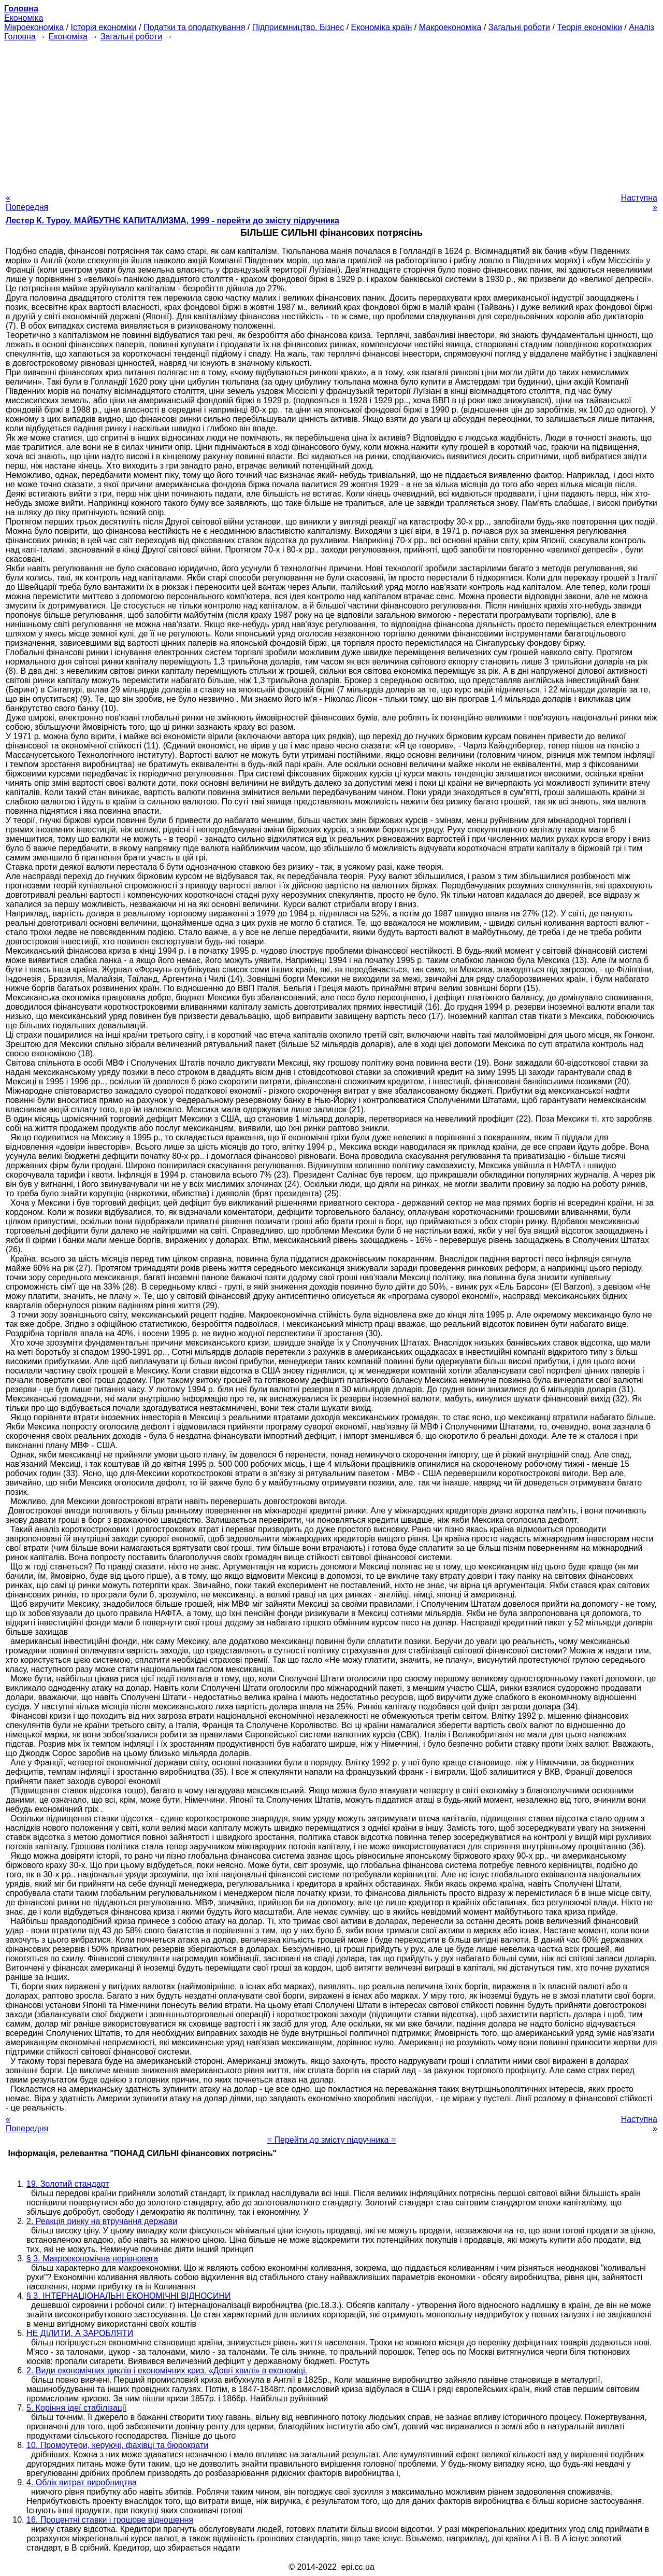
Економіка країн (381, 27)
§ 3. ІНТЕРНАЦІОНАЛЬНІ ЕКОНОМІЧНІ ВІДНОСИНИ (128, 2295)
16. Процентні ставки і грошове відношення (109, 2519)
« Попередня (27, 202)
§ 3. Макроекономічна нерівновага (92, 2258)
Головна (20, 36)
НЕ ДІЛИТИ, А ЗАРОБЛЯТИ (79, 2333)
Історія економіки (104, 27)
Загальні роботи (519, 27)
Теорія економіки (589, 27)
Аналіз (641, 27)
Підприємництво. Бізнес (298, 27)
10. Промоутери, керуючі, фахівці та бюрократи (117, 2445)
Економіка (23, 17)
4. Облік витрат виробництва (81, 2482)
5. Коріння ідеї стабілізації (76, 2407)
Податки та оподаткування (194, 27)
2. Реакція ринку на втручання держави (101, 2221)
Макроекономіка (450, 27)
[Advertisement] (331, 114)
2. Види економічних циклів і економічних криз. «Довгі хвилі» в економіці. (166, 2370)
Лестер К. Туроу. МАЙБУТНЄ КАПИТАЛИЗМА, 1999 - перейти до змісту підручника (172, 220)
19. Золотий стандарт (67, 2183)
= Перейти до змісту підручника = (331, 2139)
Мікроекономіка (34, 27)
